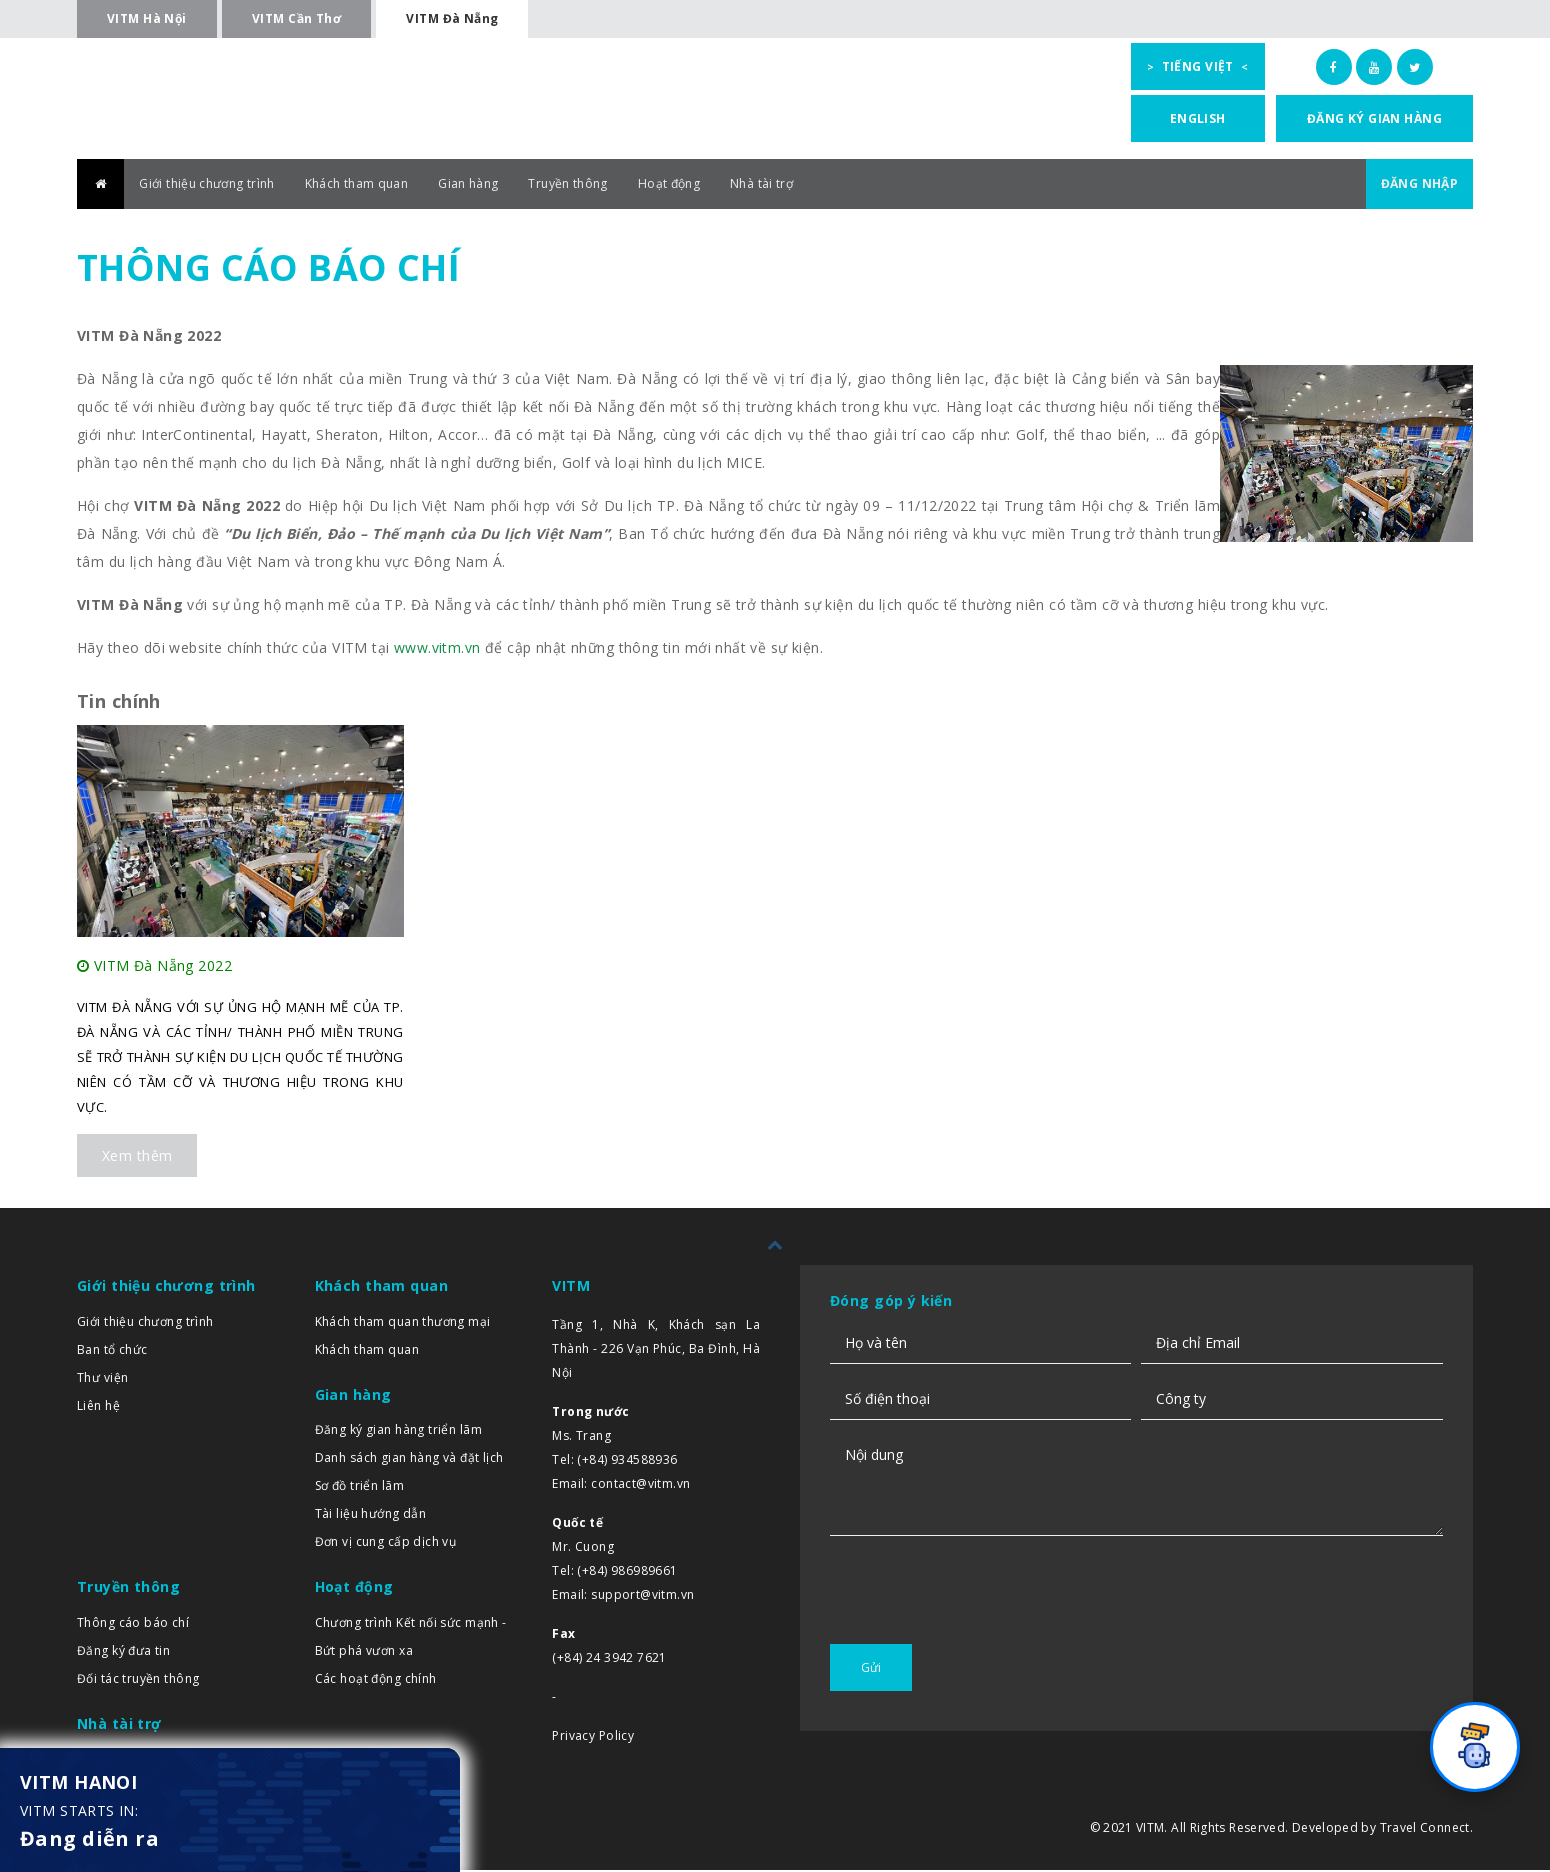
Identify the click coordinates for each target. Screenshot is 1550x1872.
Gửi (871, 1669)
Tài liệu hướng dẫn (371, 1515)
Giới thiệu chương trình (219, 185)
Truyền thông (623, 185)
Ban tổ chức (112, 1351)
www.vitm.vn (437, 649)
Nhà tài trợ (839, 185)
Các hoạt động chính (376, 1680)
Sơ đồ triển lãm (359, 1487)
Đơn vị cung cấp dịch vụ (386, 1543)
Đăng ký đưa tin (123, 1652)
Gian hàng (512, 185)
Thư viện (102, 1379)
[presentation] (982, 1628)
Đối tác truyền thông (138, 1680)
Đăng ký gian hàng (1374, 118)
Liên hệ (98, 1407)
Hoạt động (735, 185)
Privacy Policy (593, 1737)
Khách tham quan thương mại (403, 1323)
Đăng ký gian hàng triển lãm (398, 1431)
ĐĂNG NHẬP (1413, 185)
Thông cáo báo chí (133, 1624)
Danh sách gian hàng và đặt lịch (409, 1459)
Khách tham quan (388, 185)
